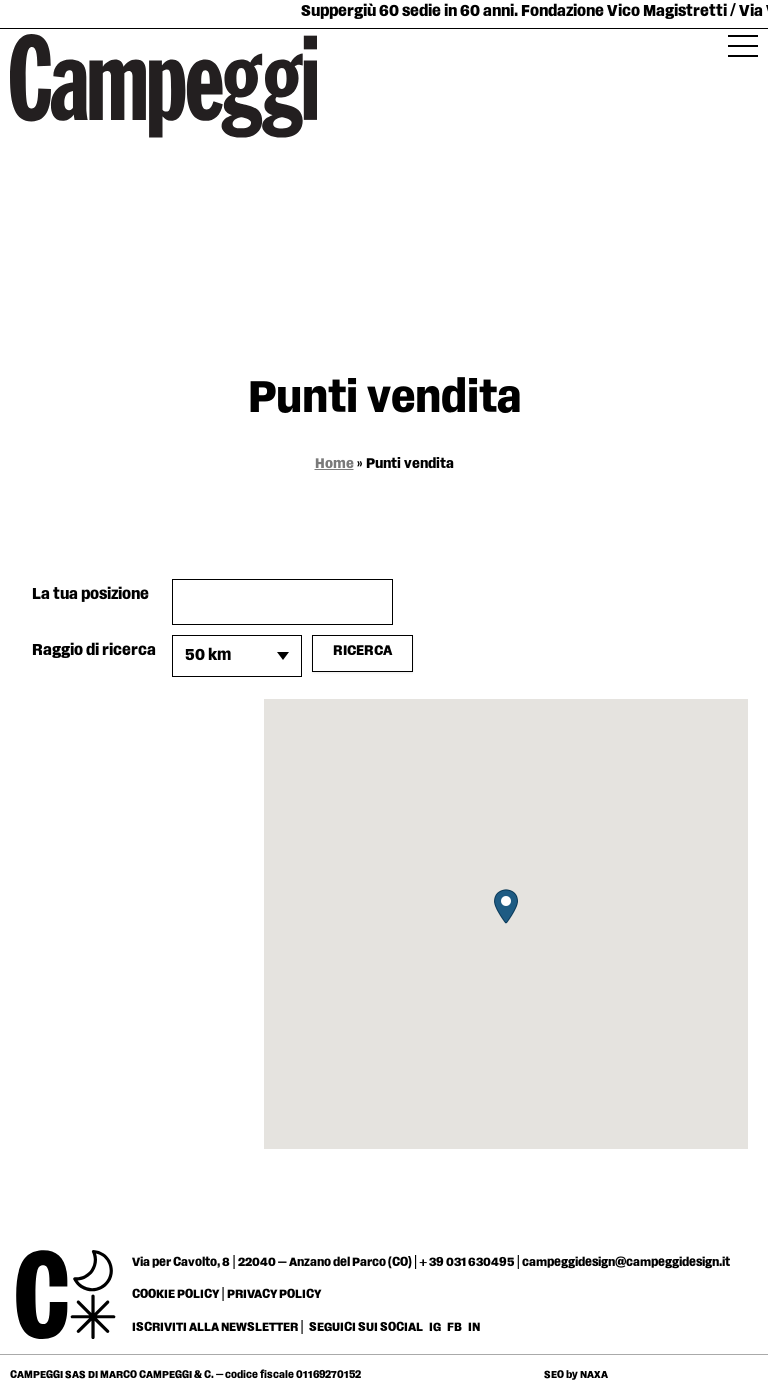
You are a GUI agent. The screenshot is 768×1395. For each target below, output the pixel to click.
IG (435, 1327)
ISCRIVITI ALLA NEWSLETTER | (218, 1327)
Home (334, 463)
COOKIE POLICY (175, 1294)
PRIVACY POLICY (274, 1294)
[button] (506, 906)
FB (455, 1327)
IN (474, 1327)
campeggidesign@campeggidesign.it (626, 1262)
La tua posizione (90, 594)
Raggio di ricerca (94, 650)
